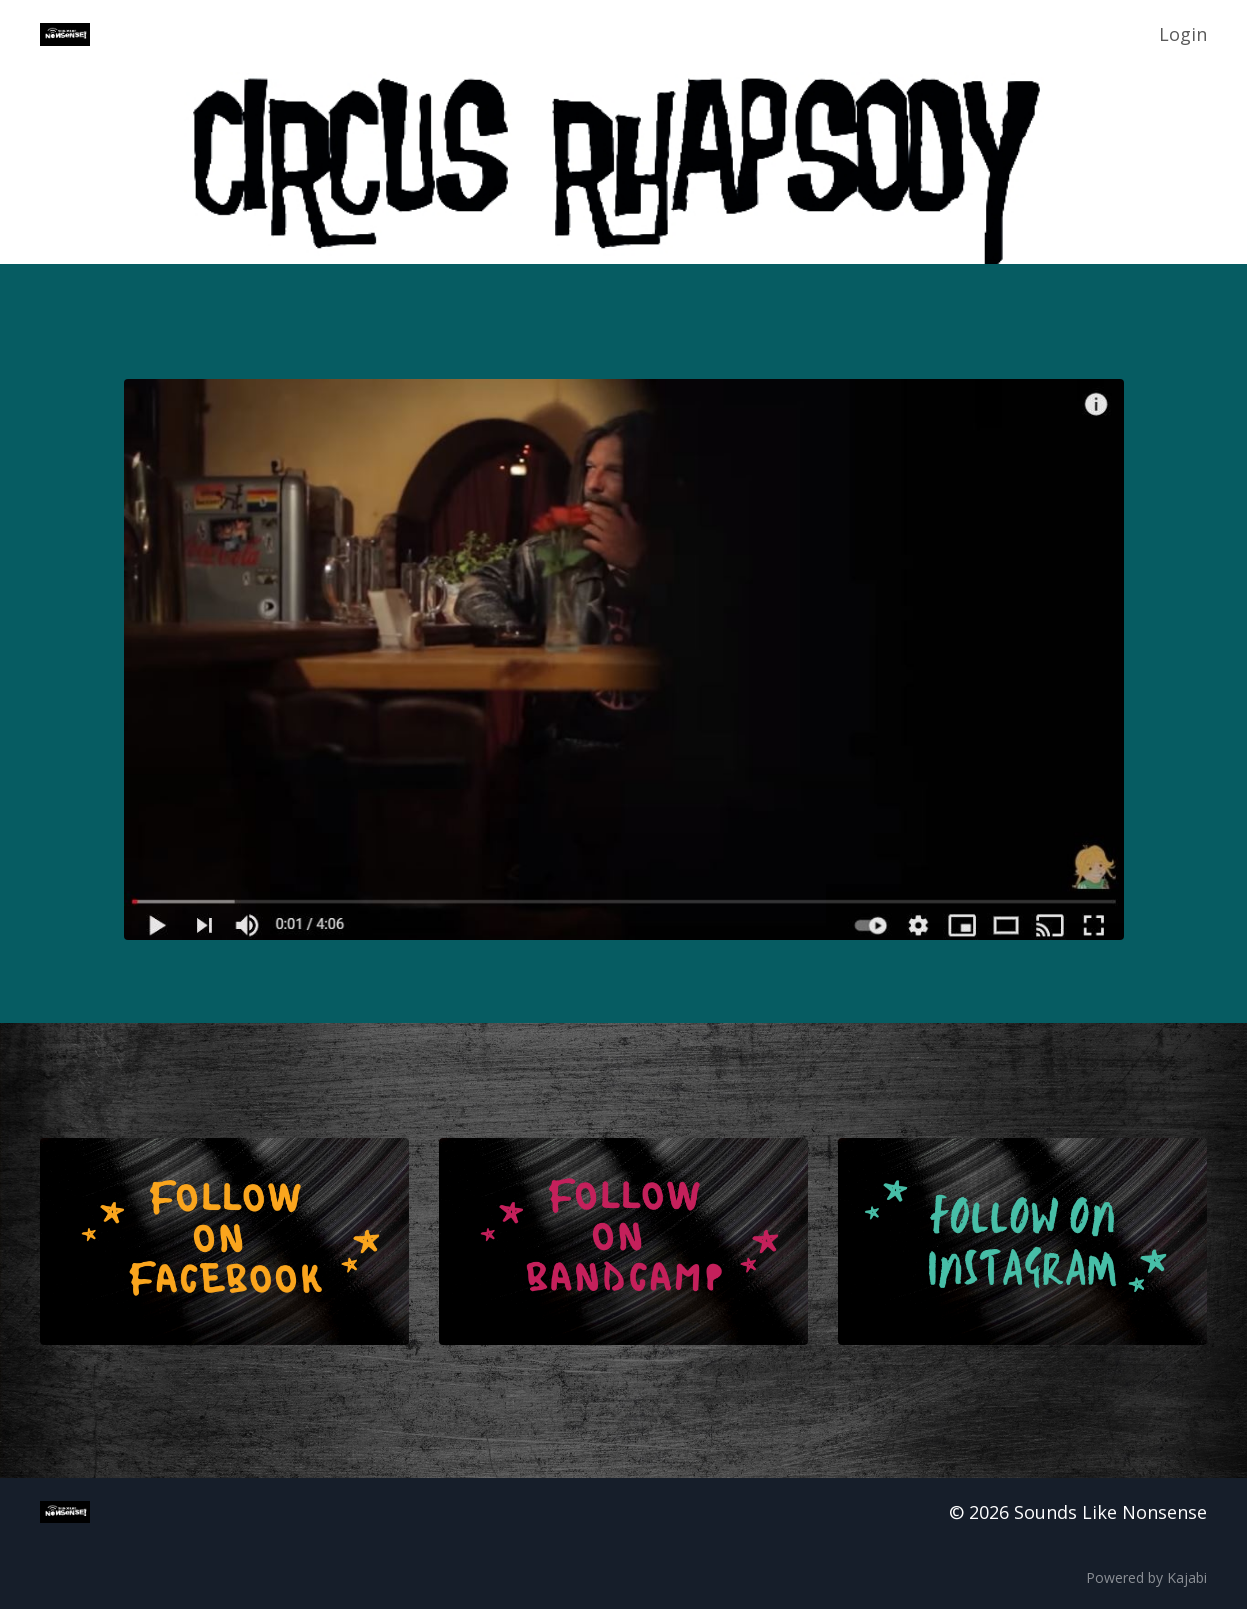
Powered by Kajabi (1146, 1577)
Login (1183, 34)
